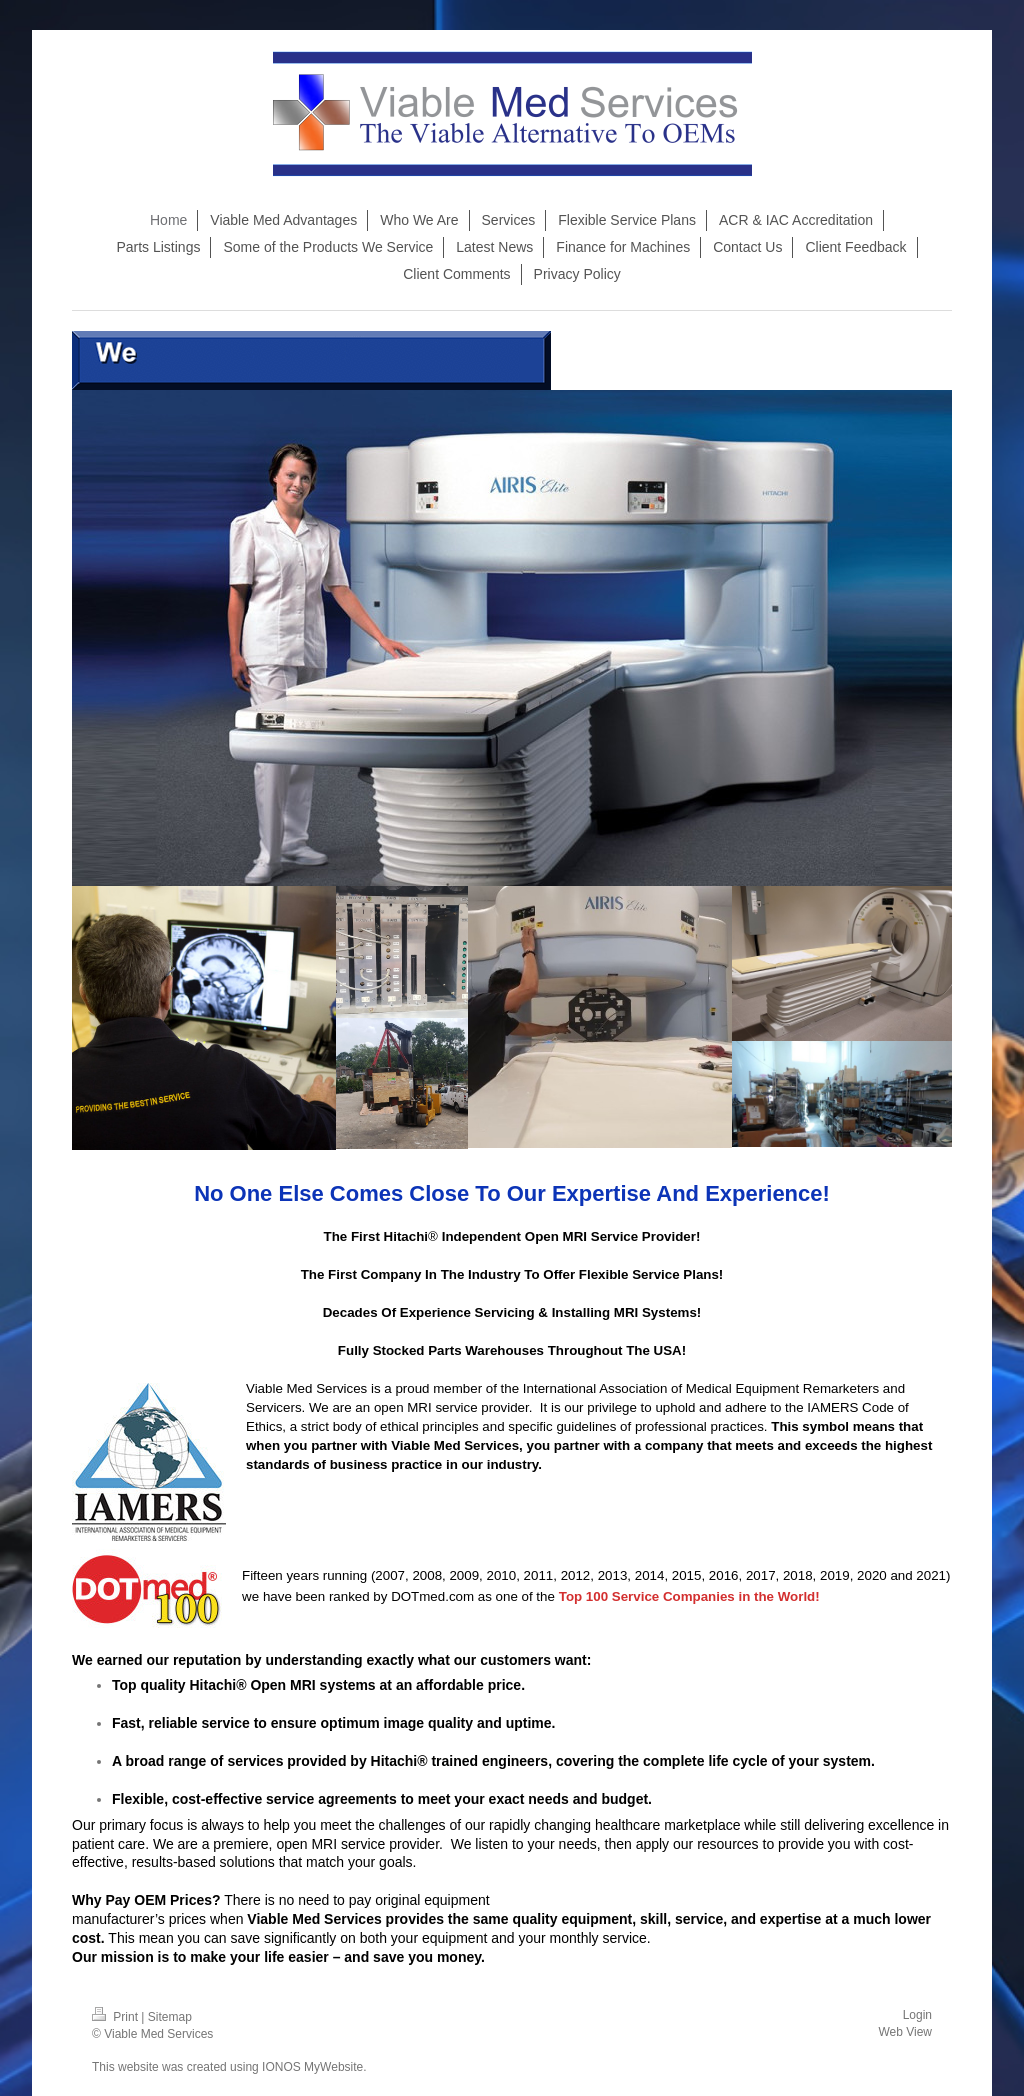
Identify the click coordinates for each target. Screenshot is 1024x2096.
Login (917, 2015)
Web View (905, 2032)
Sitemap (170, 2017)
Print (116, 2017)
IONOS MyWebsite (312, 2067)
